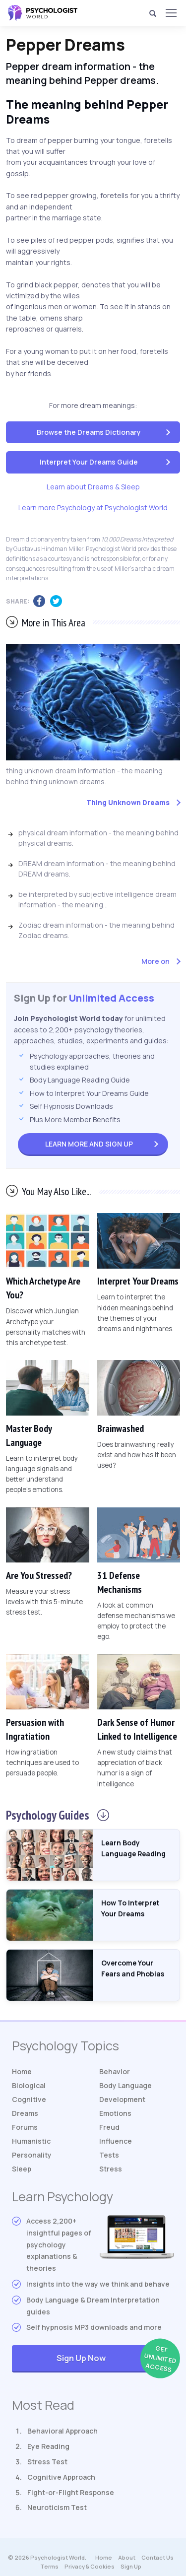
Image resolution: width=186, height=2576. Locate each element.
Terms (49, 2566)
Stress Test (47, 2461)
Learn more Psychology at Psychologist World (93, 507)
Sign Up (89, 1144)
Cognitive (29, 2099)
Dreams (25, 2113)
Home (22, 2071)
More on (155, 961)
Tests (109, 2155)
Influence (115, 2141)
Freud (109, 2127)
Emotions (115, 2113)
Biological (29, 2085)
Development (122, 2099)
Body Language (125, 2085)
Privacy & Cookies (89, 2566)
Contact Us (157, 2557)
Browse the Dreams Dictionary (89, 432)
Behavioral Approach (62, 2431)
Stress (110, 2168)
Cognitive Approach (61, 2477)
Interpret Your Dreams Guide (89, 462)
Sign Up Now (115, 2359)
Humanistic (31, 2141)
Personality (32, 2155)
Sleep (21, 2168)
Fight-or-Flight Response (70, 2492)
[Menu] (170, 13)
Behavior (114, 2071)
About (126, 2557)
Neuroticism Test (57, 2507)
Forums (25, 2127)
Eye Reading (48, 2446)
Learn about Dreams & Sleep (93, 486)
